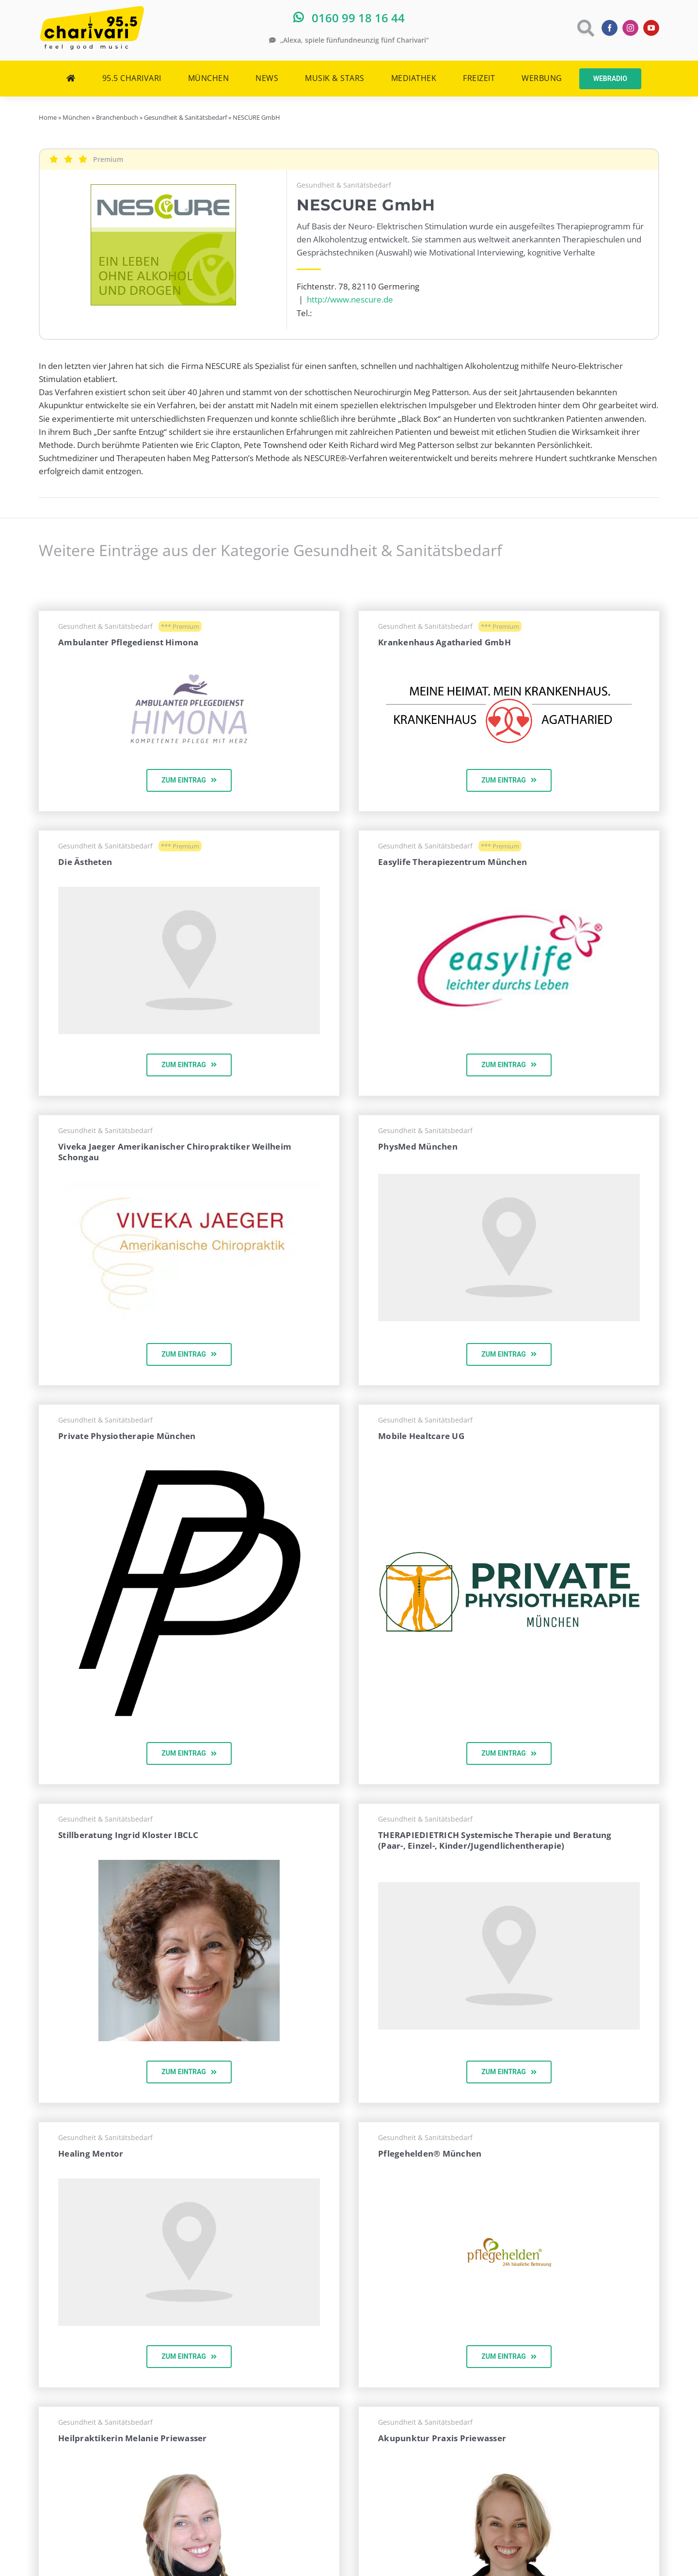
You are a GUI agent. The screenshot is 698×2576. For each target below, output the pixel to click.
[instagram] (630, 28)
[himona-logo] (189, 671)
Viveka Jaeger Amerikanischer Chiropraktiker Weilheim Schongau (174, 1152)
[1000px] (509, 1555)
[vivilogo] (189, 1186)
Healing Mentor (91, 2153)
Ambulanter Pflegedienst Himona (128, 642)
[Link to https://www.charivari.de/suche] (584, 27)
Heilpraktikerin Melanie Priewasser (132, 2438)
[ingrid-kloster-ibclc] (189, 1864)
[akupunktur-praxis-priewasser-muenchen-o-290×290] (509, 2469)
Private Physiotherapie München (127, 1435)
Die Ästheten (85, 861)
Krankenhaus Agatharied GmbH (444, 642)
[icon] (189, 1465)
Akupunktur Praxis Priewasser (442, 2438)
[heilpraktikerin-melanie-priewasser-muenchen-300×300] (189, 2467)
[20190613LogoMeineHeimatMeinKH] (509, 671)
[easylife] (509, 913)
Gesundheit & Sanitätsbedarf (344, 185)
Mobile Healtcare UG (421, 1435)
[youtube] (651, 28)
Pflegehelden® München (429, 2153)
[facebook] (610, 28)
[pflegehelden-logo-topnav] (509, 2242)
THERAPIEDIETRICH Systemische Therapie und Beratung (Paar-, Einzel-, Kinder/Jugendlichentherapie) (495, 1840)
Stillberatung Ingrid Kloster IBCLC (128, 1834)
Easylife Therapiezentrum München (452, 861)
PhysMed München (418, 1146)
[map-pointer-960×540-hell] (189, 890)
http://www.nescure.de (350, 299)
